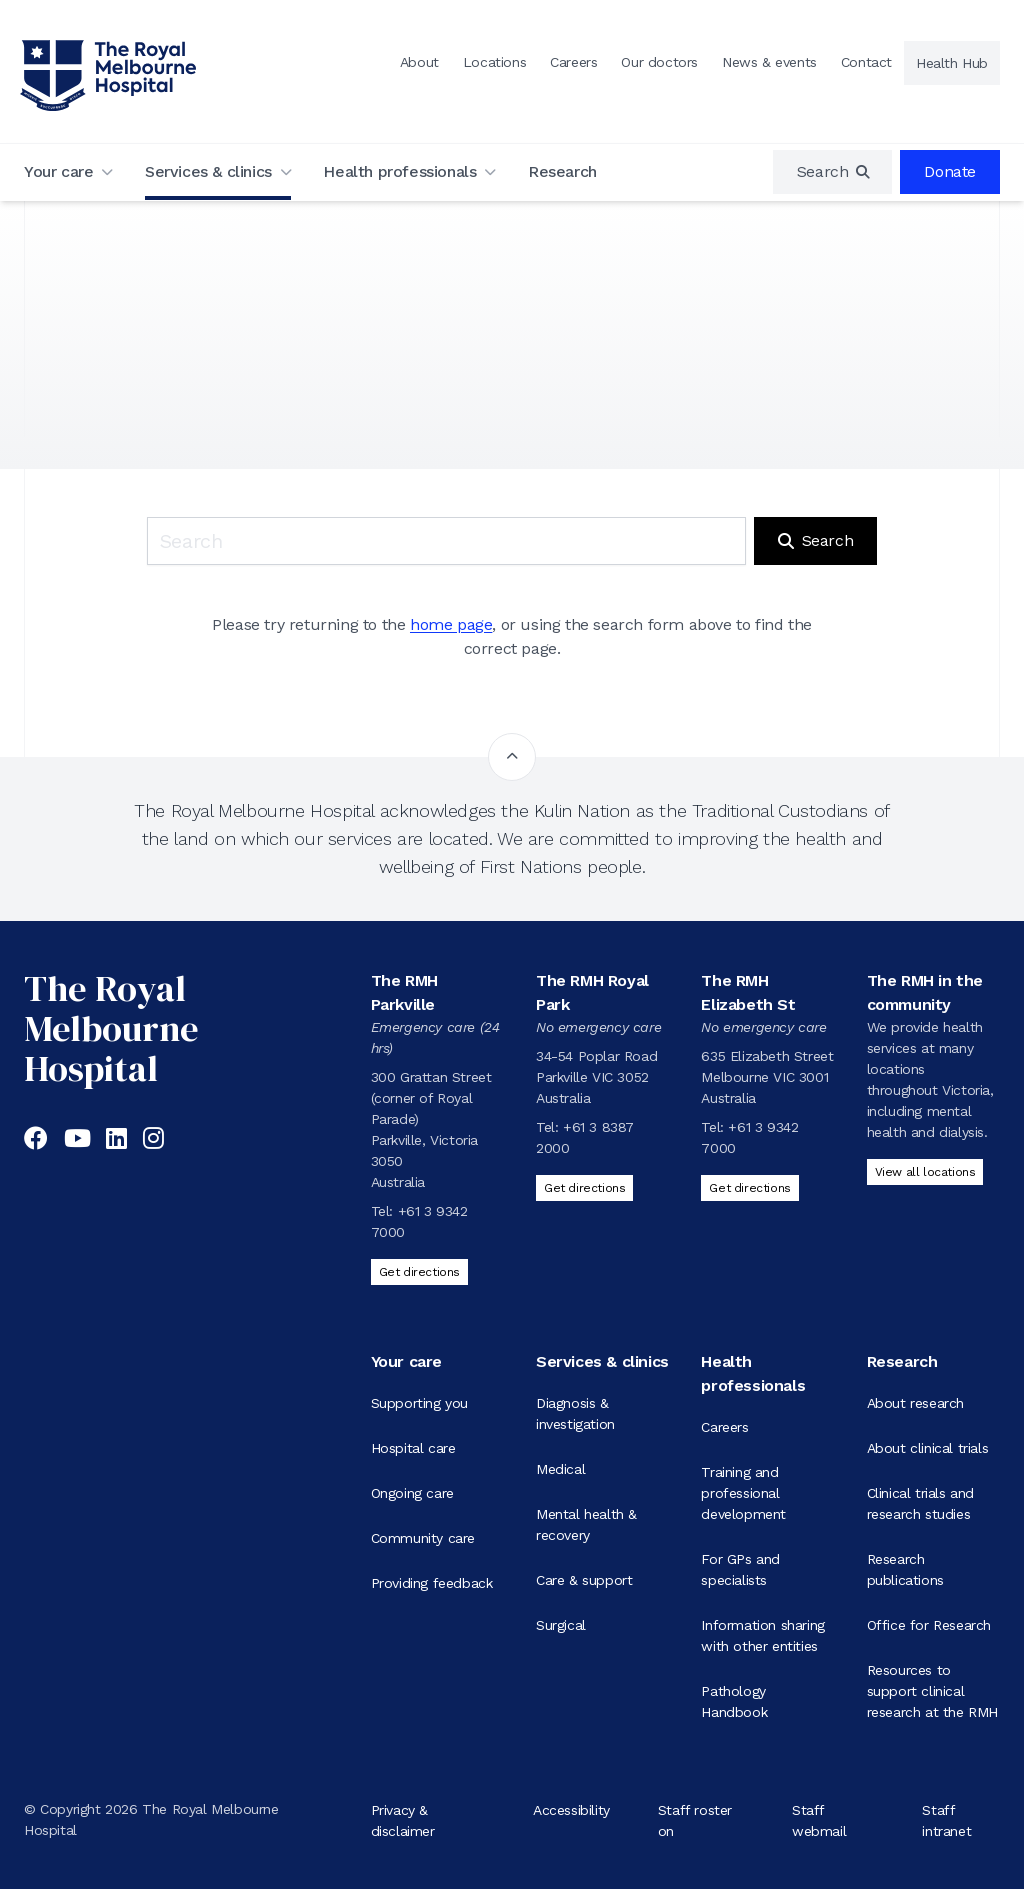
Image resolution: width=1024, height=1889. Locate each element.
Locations (494, 62)
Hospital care (413, 1448)
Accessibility (571, 1809)
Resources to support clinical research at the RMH (932, 1691)
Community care (423, 1538)
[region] (833, 172)
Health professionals (399, 171)
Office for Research (929, 1625)
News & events (769, 62)
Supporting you (419, 1403)
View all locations (925, 1172)
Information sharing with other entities (762, 1635)
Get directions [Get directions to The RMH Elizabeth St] (749, 1188)
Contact (866, 62)
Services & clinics (208, 171)
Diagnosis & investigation (575, 1413)
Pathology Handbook (734, 1701)
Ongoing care (412, 1493)
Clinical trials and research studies (920, 1503)
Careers (573, 62)
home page (451, 624)
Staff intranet (946, 1819)
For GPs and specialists (740, 1569)
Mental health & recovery (586, 1524)
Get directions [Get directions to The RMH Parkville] (419, 1272)
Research (562, 171)
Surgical (561, 1625)
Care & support (584, 1580)
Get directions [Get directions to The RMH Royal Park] (584, 1188)
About (419, 62)
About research (915, 1403)
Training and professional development (743, 1493)
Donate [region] (950, 171)
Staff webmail (819, 1819)
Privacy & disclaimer (403, 1819)
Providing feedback (432, 1583)
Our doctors (659, 62)
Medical (560, 1469)
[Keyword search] (446, 541)
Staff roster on (695, 1819)
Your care (58, 171)
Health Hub (952, 63)
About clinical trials (928, 1448)
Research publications (905, 1569)
